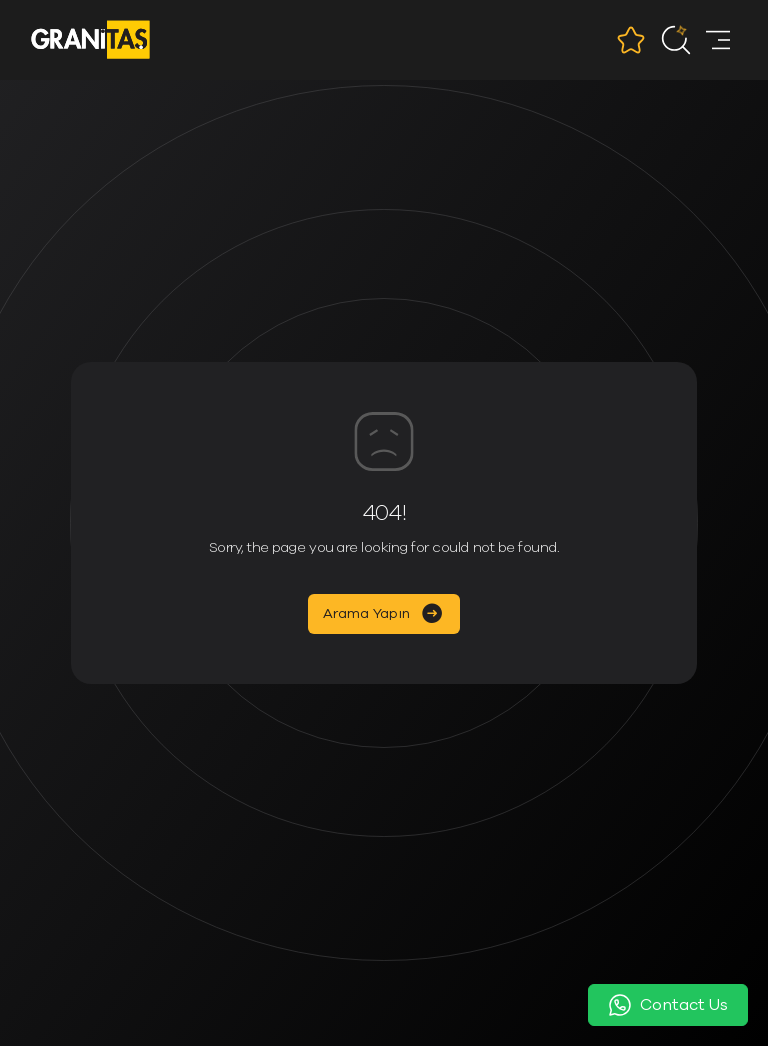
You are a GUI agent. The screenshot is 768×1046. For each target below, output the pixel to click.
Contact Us (668, 1005)
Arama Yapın (366, 614)
